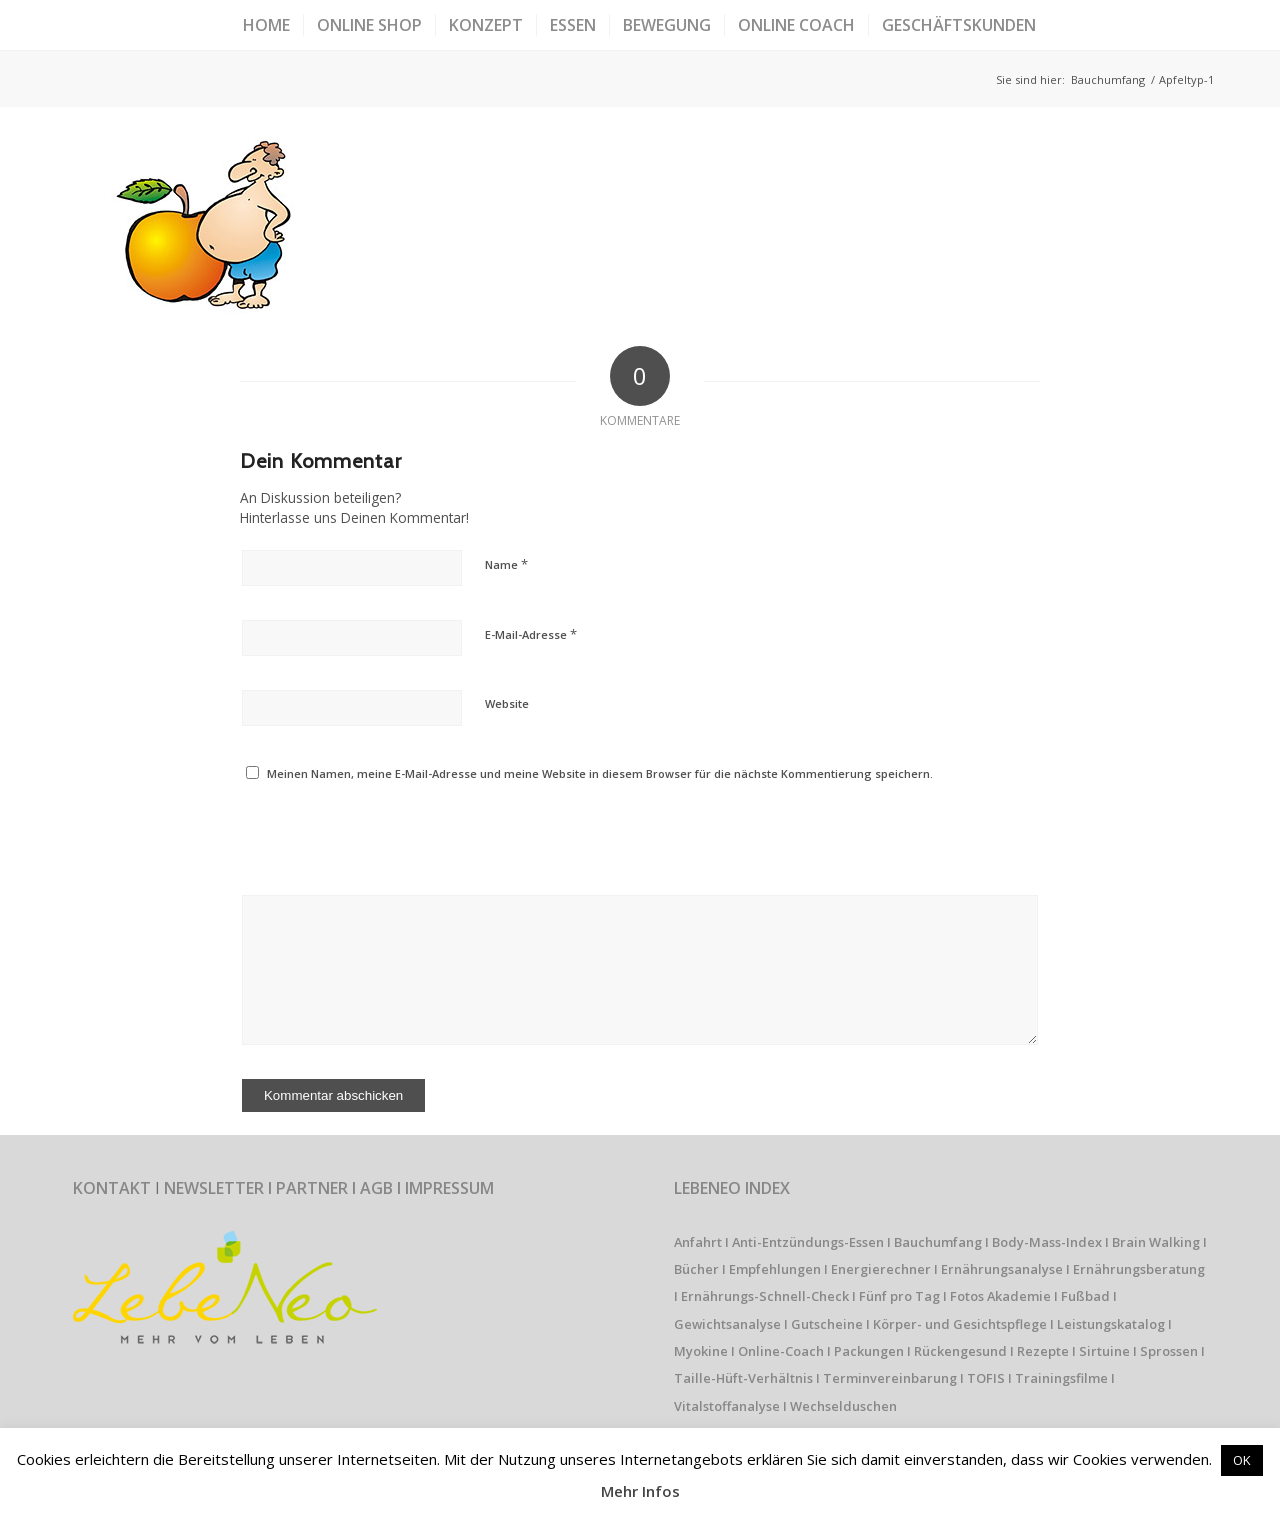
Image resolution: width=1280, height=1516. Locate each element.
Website (507, 703)
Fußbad (1085, 1296)
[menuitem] (266, 25)
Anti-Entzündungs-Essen (808, 1242)
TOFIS (986, 1378)
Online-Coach (781, 1351)
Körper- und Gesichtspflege (960, 1324)
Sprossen (1169, 1351)
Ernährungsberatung (1139, 1269)
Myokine (701, 1351)
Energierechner (881, 1269)
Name (506, 564)
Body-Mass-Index (1047, 1242)
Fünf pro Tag (899, 1296)
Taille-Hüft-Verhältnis (743, 1378)
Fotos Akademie (1000, 1296)
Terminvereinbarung (890, 1378)
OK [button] (1242, 1460)
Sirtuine (1104, 1351)
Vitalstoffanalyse (727, 1406)
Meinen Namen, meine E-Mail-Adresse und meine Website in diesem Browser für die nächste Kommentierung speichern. (600, 773)
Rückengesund (960, 1351)
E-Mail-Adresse (531, 634)
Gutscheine (827, 1324)
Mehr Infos (640, 1491)
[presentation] (377, 834)
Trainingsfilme (1061, 1378)
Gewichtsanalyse (727, 1324)
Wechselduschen (843, 1406)
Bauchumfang (938, 1242)
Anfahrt (698, 1242)
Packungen (869, 1351)
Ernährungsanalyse (1002, 1269)
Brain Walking (1156, 1242)
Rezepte (1043, 1351)
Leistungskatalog (1111, 1324)
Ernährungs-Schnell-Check (765, 1296)
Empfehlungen (775, 1269)
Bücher (696, 1269)
